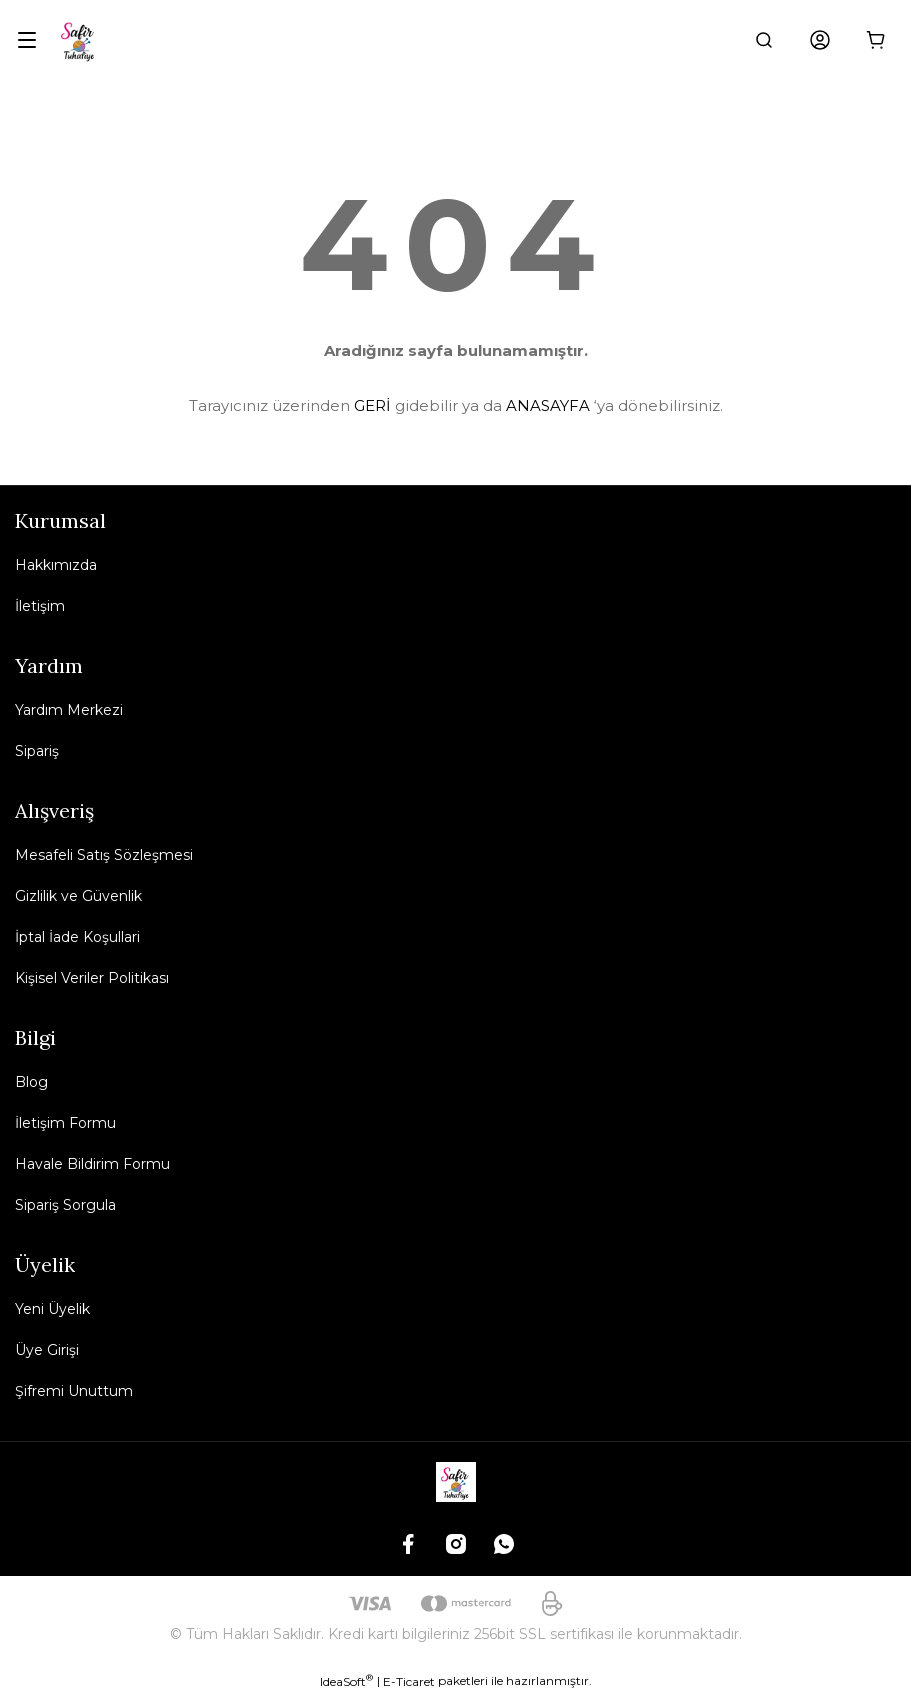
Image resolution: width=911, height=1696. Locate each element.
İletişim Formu (65, 1123)
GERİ (372, 405)
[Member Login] (820, 40)
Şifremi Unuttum (74, 1391)
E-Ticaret (409, 1681)
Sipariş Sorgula (65, 1205)
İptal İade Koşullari (77, 937)
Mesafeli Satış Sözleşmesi (104, 855)
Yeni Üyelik (52, 1309)
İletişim (40, 606)
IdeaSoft (346, 1681)
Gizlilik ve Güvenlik (78, 896)
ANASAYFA (548, 405)
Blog (31, 1082)
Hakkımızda (56, 565)
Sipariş (37, 751)
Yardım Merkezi (69, 710)
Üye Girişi (47, 1350)
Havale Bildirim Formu (92, 1164)
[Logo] (79, 40)
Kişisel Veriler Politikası (92, 978)
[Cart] (876, 40)
